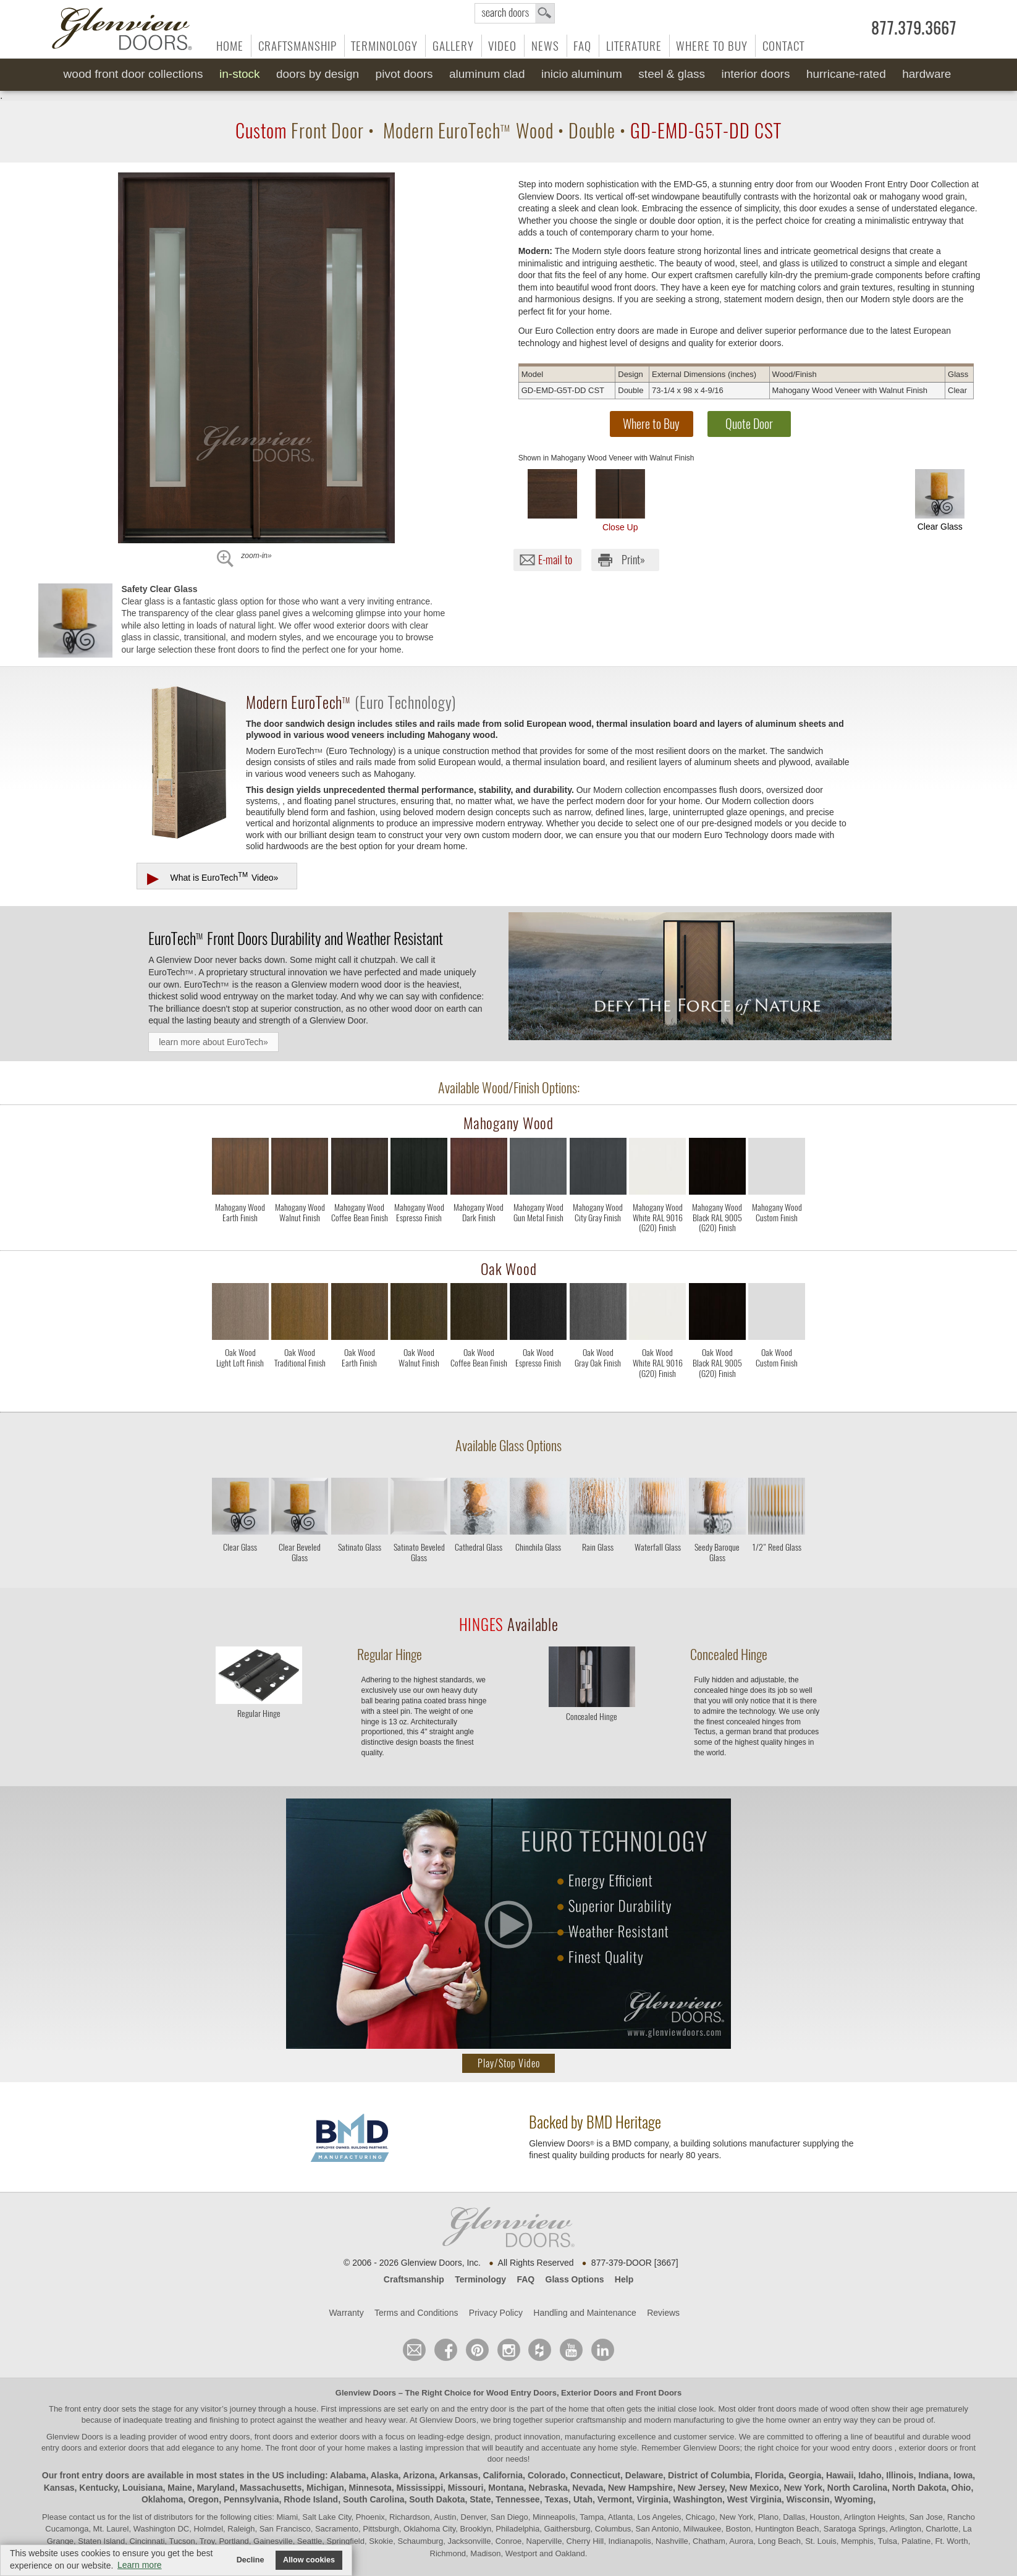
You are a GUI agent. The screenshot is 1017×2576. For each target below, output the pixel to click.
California (503, 2475)
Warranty (346, 2313)
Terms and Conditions (416, 2313)
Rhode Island (311, 2499)
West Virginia (754, 2499)
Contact (783, 46)
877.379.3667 (913, 28)
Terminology (384, 46)
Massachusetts (271, 2488)
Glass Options (575, 2279)
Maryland (216, 2488)
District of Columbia (709, 2475)
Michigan (325, 2488)
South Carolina (374, 2499)
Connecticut (595, 2475)
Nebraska (548, 2488)
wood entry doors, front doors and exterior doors (274, 2436)
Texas (556, 2499)
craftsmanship (601, 2420)
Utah (583, 2499)
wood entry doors (862, 2447)
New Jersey (701, 2488)
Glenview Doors (365, 2392)
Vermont (614, 2499)
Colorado (546, 2475)
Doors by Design (317, 73)
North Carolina (857, 2488)
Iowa (963, 2475)
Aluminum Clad (487, 73)
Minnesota (370, 2488)
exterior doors (123, 2447)
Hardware (926, 73)
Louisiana (142, 2488)
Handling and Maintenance (584, 2313)
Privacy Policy (496, 2313)
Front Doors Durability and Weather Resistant (295, 938)
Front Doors (659, 2392)
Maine (179, 2488)
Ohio (961, 2488)
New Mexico (754, 2488)
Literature (634, 46)
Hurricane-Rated (846, 73)
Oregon (203, 2499)
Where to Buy (712, 46)
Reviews (663, 2313)
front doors (777, 2408)
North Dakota (919, 2488)
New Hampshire (640, 2488)
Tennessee (517, 2499)
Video (502, 46)
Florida (769, 2475)
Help (624, 2279)
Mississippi (420, 2488)
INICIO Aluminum (581, 73)
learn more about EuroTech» (213, 1042)
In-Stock (239, 73)
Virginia (653, 2499)
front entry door (93, 2408)
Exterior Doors (589, 2392)
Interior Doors (756, 73)
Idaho (869, 2475)
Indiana (933, 2475)
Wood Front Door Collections (133, 73)
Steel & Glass (671, 73)
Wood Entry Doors (521, 2392)
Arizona (418, 2475)
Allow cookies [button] (309, 2560)
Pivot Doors (404, 73)
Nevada (587, 2488)
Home (229, 46)
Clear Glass (939, 500)
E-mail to (555, 559)
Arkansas (458, 2475)
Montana (506, 2488)
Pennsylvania (251, 2499)
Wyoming (853, 2499)
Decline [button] (250, 2560)
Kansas (59, 2488)
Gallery (453, 46)
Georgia (804, 2475)
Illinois (899, 2475)
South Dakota (437, 2499)
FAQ (582, 46)
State (480, 2499)
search (515, 13)
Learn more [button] (139, 2565)
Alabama (348, 2475)
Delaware (644, 2475)
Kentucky (98, 2488)
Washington (697, 2499)
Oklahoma (162, 2499)
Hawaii (839, 2475)
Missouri (466, 2488)
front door (298, 2447)
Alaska (385, 2475)
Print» (633, 559)
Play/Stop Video (509, 2063)
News (545, 46)
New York (803, 2488)
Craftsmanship (297, 46)
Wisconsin (808, 2499)
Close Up (620, 500)
